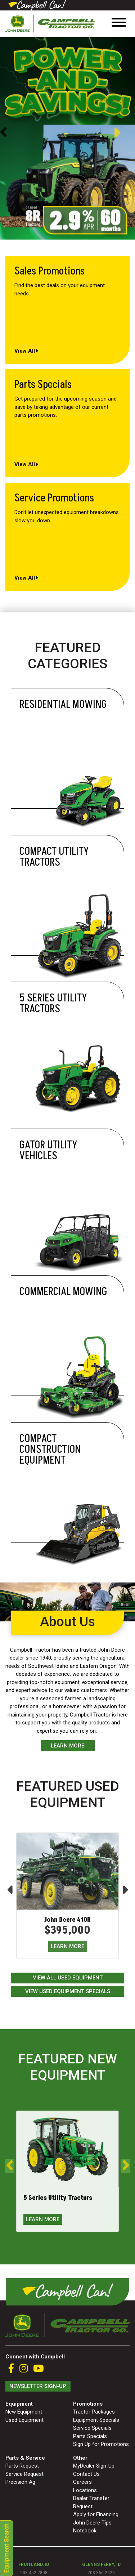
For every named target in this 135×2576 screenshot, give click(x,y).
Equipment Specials (96, 2420)
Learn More (67, 1745)
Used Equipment (24, 2420)
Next (124, 133)
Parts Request (22, 2466)
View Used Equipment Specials (67, 1991)
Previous (3, 133)
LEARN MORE (67, 1946)
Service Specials (92, 2428)
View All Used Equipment (68, 1977)
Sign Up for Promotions (101, 2444)
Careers (82, 2482)
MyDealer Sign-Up (93, 2466)
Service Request (24, 2474)
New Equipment (23, 2411)
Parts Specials (90, 2436)
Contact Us (86, 2474)
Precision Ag (20, 2482)
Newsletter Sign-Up (37, 2386)
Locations (85, 2490)
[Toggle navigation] (119, 23)
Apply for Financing (95, 2514)
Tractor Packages (94, 2411)
